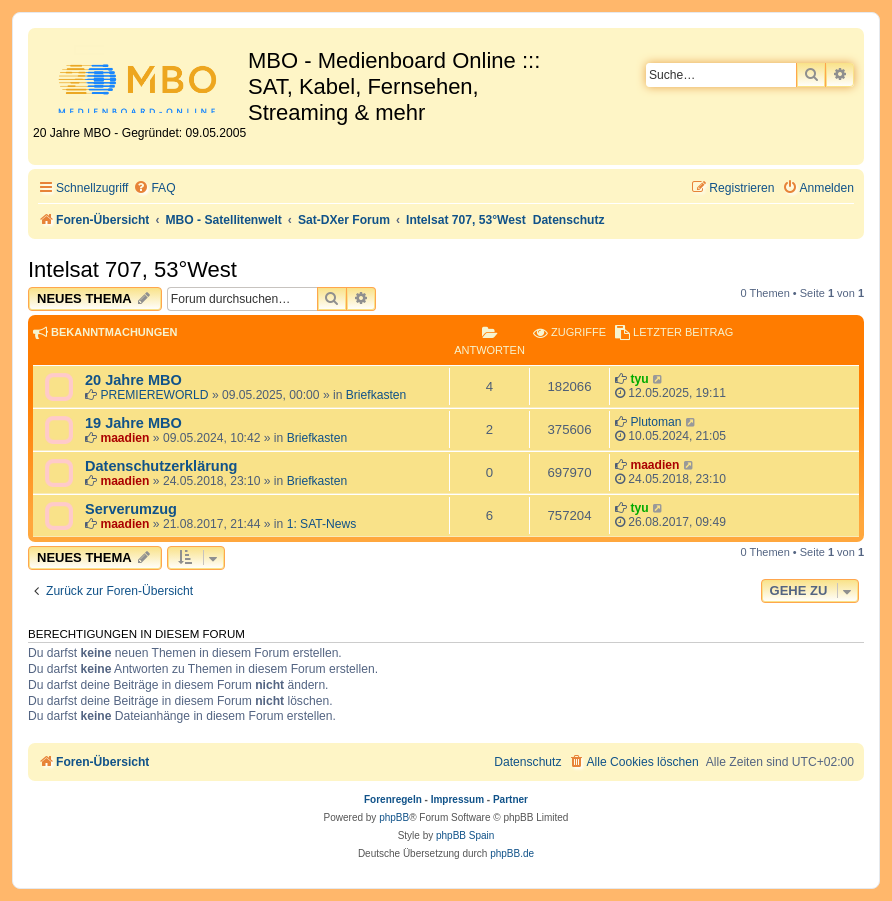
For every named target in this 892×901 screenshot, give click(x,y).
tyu (639, 379)
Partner (510, 799)
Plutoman (655, 422)
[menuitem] (154, 188)
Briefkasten (376, 395)
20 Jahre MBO (133, 380)
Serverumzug (131, 509)
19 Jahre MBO (133, 423)
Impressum (457, 799)
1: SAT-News (322, 524)
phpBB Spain (465, 835)
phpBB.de (512, 853)
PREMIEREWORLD (154, 395)
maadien (124, 438)
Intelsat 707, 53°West (132, 269)
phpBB (394, 817)
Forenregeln (393, 799)
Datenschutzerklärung (161, 466)
